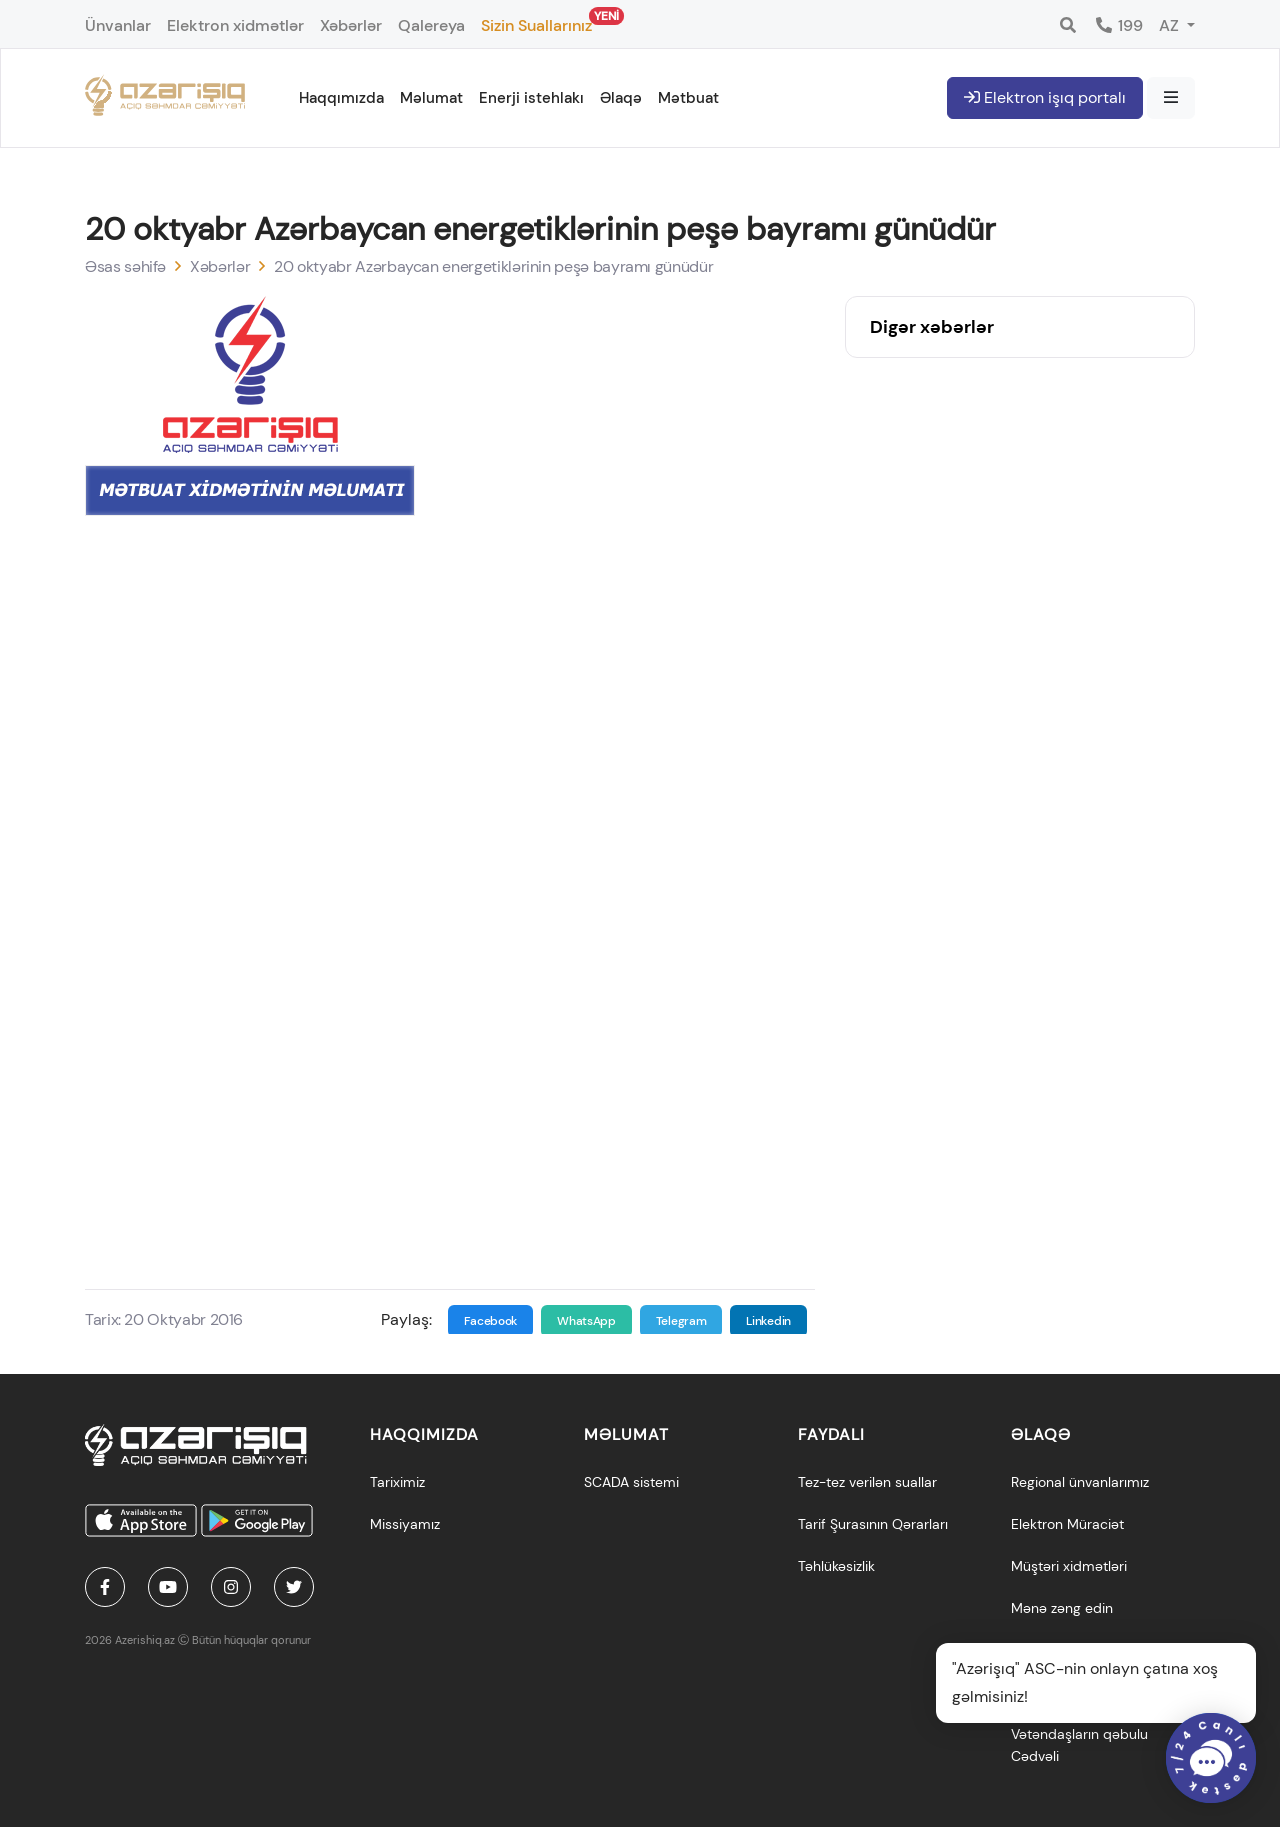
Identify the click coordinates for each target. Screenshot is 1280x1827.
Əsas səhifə (125, 266)
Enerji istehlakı (531, 98)
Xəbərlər (351, 25)
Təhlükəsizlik (836, 1566)
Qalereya (431, 25)
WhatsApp (586, 1321)
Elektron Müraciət (1067, 1524)
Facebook (491, 1321)
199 (1118, 25)
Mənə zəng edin (1062, 1608)
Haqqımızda (341, 98)
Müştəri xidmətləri (1069, 1566)
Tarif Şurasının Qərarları (873, 1524)
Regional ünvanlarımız (1080, 1482)
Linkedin (768, 1321)
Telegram (681, 1321)
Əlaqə (621, 98)
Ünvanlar (118, 25)
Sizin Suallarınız (536, 21)
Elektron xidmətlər (235, 25)
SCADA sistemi (631, 1482)
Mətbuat (688, 98)
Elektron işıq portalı (1045, 97)
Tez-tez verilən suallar (867, 1482)
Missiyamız (405, 1524)
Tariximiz (397, 1482)
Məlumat (431, 98)
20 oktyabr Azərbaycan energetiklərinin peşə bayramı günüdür (493, 266)
